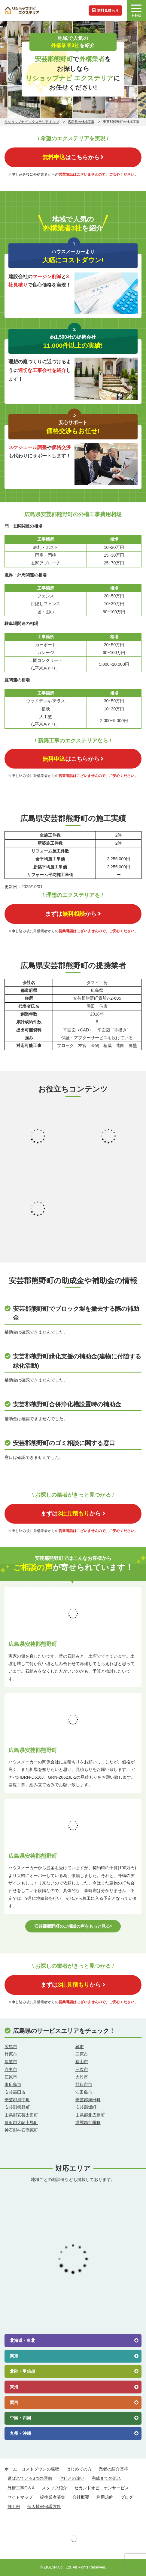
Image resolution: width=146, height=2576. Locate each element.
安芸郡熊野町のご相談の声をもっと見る (73, 1926)
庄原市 (11, 2077)
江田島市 (83, 2092)
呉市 (79, 2046)
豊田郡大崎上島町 (21, 2122)
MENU (136, 11)
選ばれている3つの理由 (30, 2478)
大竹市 (81, 2077)
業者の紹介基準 (113, 2469)
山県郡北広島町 (90, 2115)
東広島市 (13, 2084)
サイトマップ (20, 2497)
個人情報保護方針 (44, 2506)
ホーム (11, 2469)
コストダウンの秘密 (40, 2469)
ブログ (126, 2497)
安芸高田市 (15, 2092)
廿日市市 (83, 2084)
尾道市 (11, 2061)
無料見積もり (105, 10)
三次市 (81, 2069)
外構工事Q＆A (21, 2487)
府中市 (11, 2069)
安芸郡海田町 (88, 2099)
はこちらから (73, 157)
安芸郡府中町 (17, 2099)
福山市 (81, 2061)
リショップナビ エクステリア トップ (32, 121)
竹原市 (11, 2054)
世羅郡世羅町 (88, 2122)
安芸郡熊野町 (17, 2107)
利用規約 (104, 2497)
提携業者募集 (52, 2497)
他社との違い (71, 2478)
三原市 (81, 2054)
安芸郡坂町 (85, 2107)
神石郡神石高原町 (21, 2130)
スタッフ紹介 (54, 2487)
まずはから (73, 913)
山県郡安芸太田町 (21, 2115)
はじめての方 (79, 2469)
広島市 (11, 2046)
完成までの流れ (106, 2478)
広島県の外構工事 (81, 121)
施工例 (14, 2506)
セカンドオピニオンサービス (101, 2487)
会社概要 (80, 2497)
